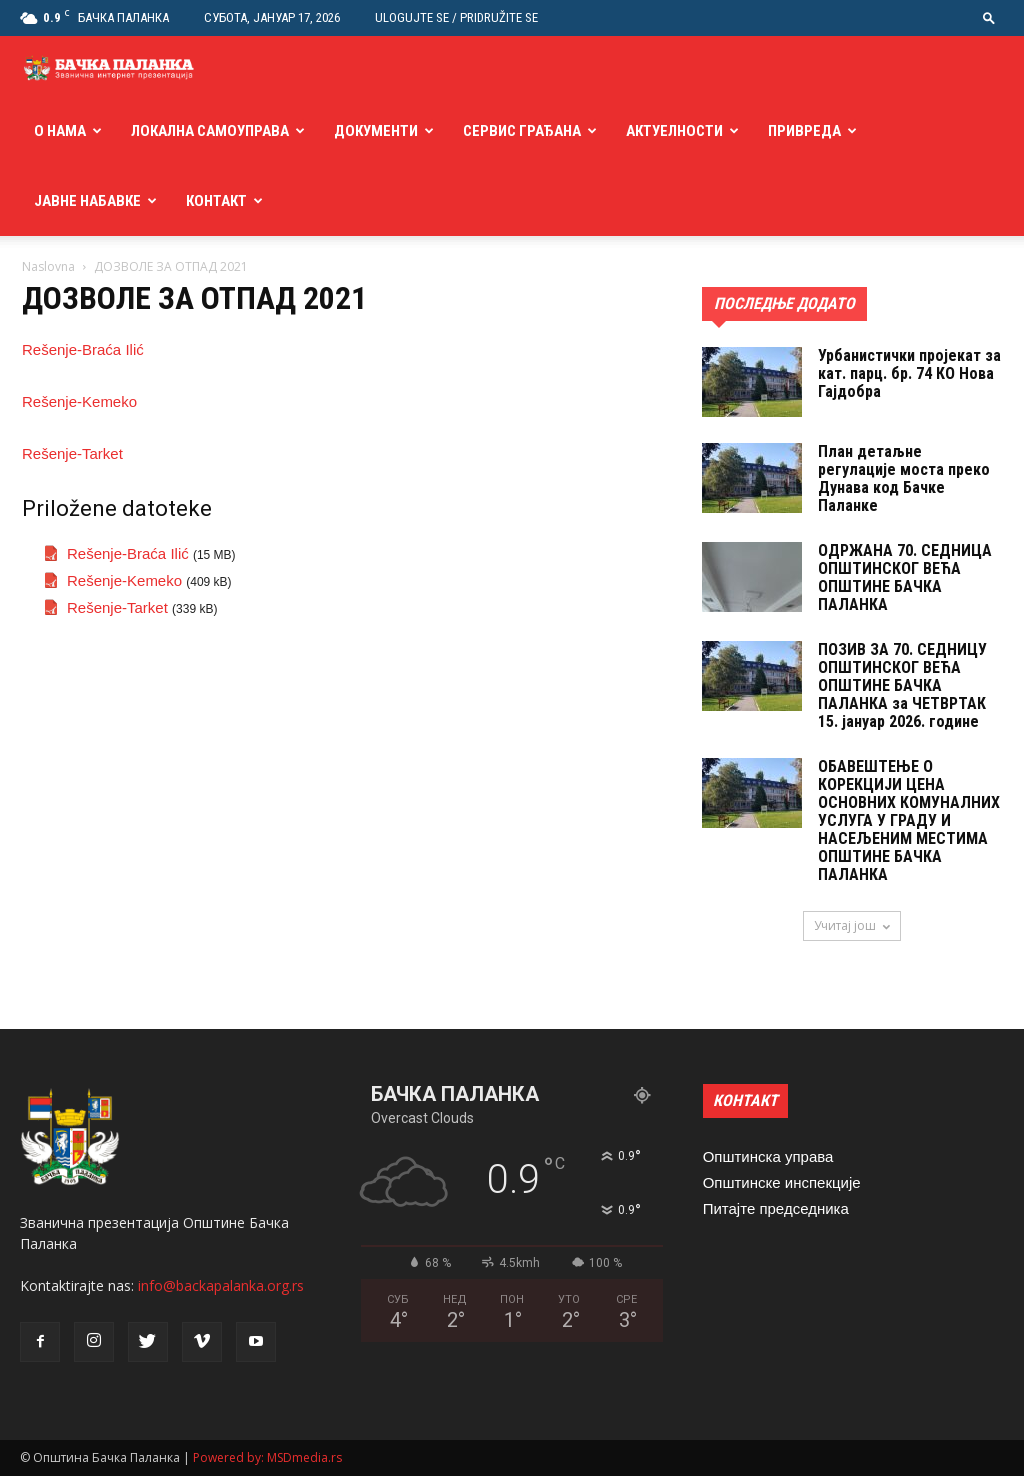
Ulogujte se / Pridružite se (456, 17)
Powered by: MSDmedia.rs (267, 1457)
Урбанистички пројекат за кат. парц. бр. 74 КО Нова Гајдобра (909, 373)
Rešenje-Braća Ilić (83, 349)
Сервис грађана (522, 131)
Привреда (804, 131)
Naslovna (48, 266)
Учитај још (852, 925)
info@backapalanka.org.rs (221, 1285)
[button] (989, 17)
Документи (376, 131)
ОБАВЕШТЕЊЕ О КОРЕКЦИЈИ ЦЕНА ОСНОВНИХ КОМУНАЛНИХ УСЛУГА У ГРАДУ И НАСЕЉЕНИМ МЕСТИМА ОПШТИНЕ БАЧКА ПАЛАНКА (909, 820)
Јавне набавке (87, 201)
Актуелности (674, 131)
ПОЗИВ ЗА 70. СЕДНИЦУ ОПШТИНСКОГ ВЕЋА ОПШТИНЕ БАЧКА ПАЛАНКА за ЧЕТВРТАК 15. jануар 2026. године (902, 685)
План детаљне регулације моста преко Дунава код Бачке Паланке (904, 478)
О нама (60, 131)
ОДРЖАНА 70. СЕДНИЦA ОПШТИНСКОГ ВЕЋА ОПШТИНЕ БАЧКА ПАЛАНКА (905, 577)
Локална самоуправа (210, 131)
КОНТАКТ (745, 1100)
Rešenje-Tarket (72, 453)
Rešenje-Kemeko (79, 401)
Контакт (216, 201)
